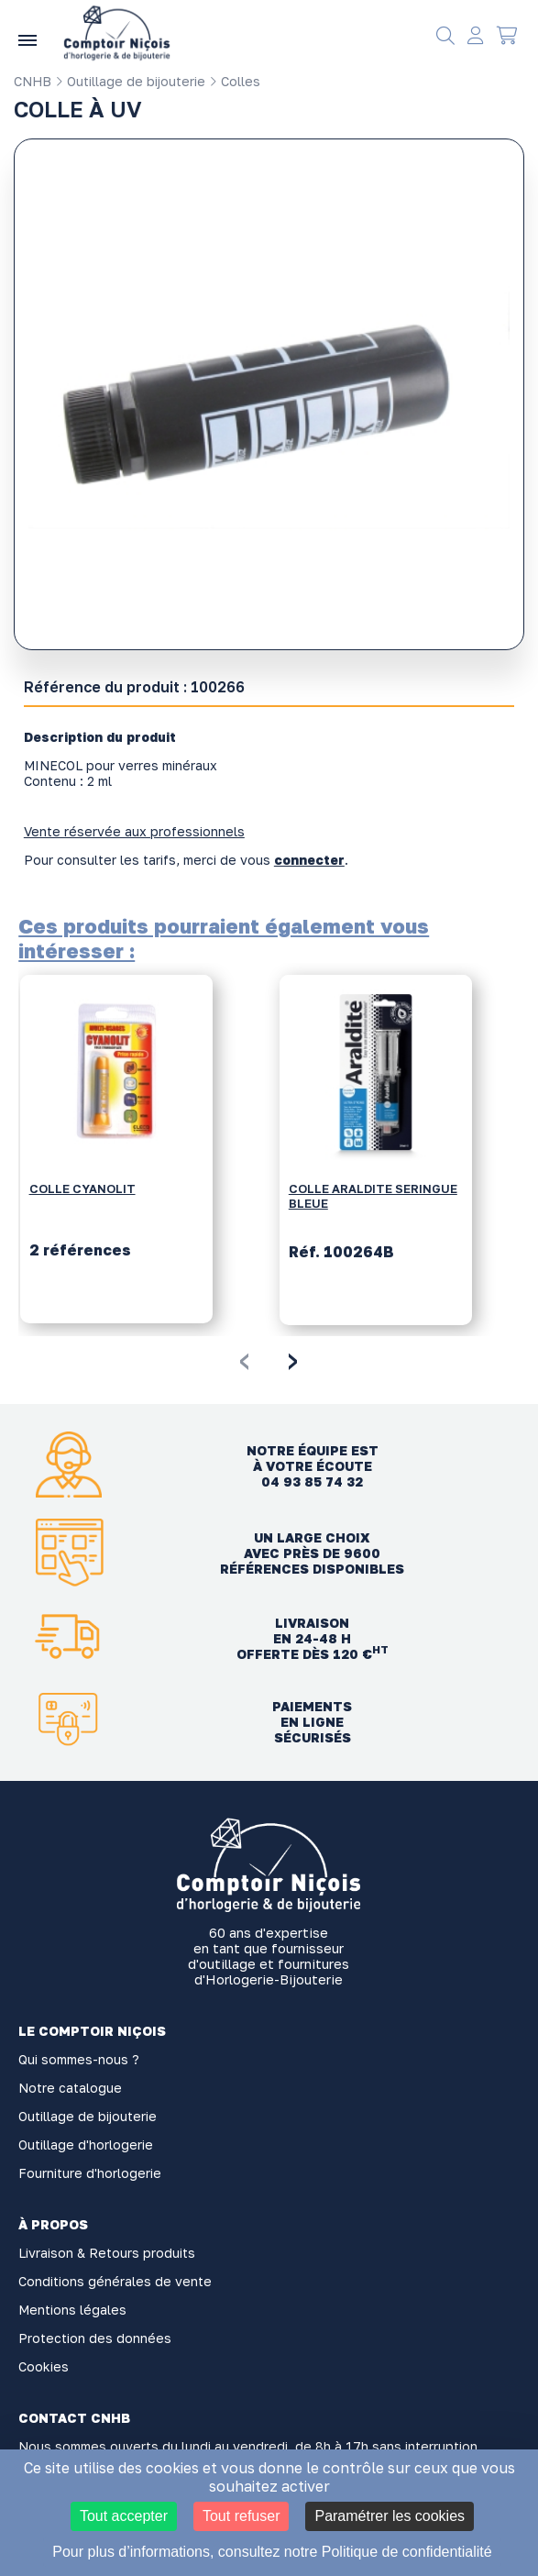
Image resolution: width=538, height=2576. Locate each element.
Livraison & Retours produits (106, 2253)
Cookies (43, 2366)
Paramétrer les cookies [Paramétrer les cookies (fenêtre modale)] (389, 2516)
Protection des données (94, 2338)
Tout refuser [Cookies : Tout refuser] (241, 2516)
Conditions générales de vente (115, 2281)
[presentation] (244, 1358)
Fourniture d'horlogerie (89, 2173)
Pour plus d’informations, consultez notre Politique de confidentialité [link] (271, 2551)
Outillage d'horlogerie (85, 2144)
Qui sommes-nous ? (78, 2059)
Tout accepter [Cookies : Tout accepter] (124, 2516)
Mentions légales (72, 2309)
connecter (309, 860)
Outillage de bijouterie (130, 81)
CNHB (32, 81)
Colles (234, 81)
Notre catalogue (70, 2087)
